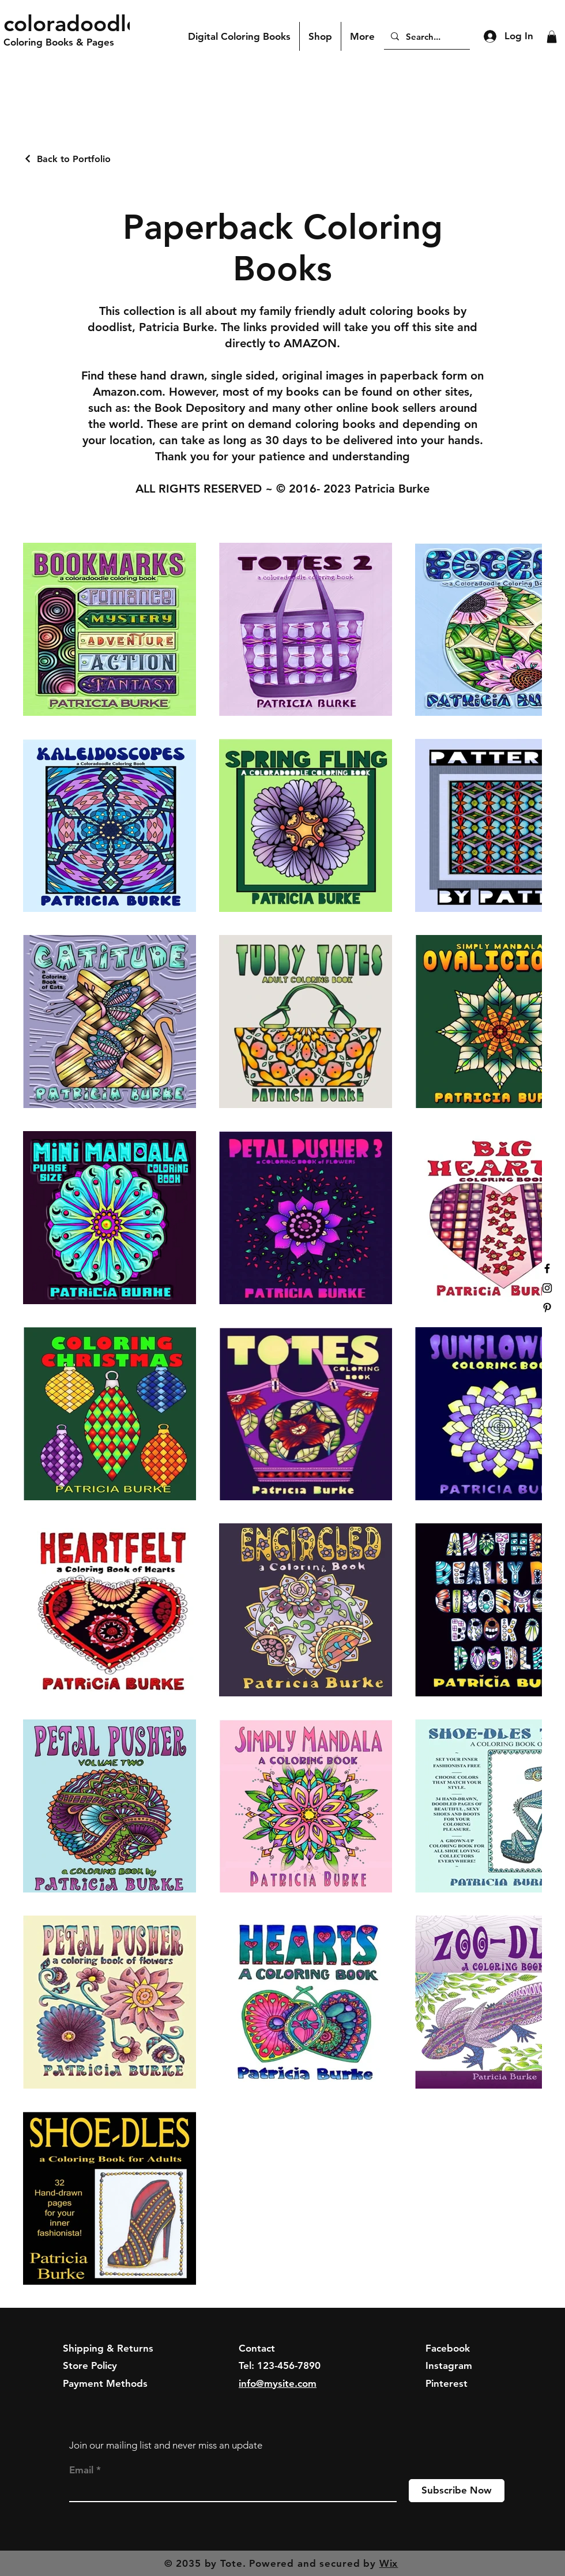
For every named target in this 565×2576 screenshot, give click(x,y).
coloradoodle (71, 23)
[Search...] (426, 36)
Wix (388, 2563)
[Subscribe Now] (456, 2490)
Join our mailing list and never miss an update (165, 2445)
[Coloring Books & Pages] (72, 42)
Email (81, 2470)
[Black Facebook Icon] (547, 1268)
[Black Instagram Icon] (547, 1288)
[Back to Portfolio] (67, 159)
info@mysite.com (278, 2383)
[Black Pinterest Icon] (547, 1307)
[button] (552, 37)
